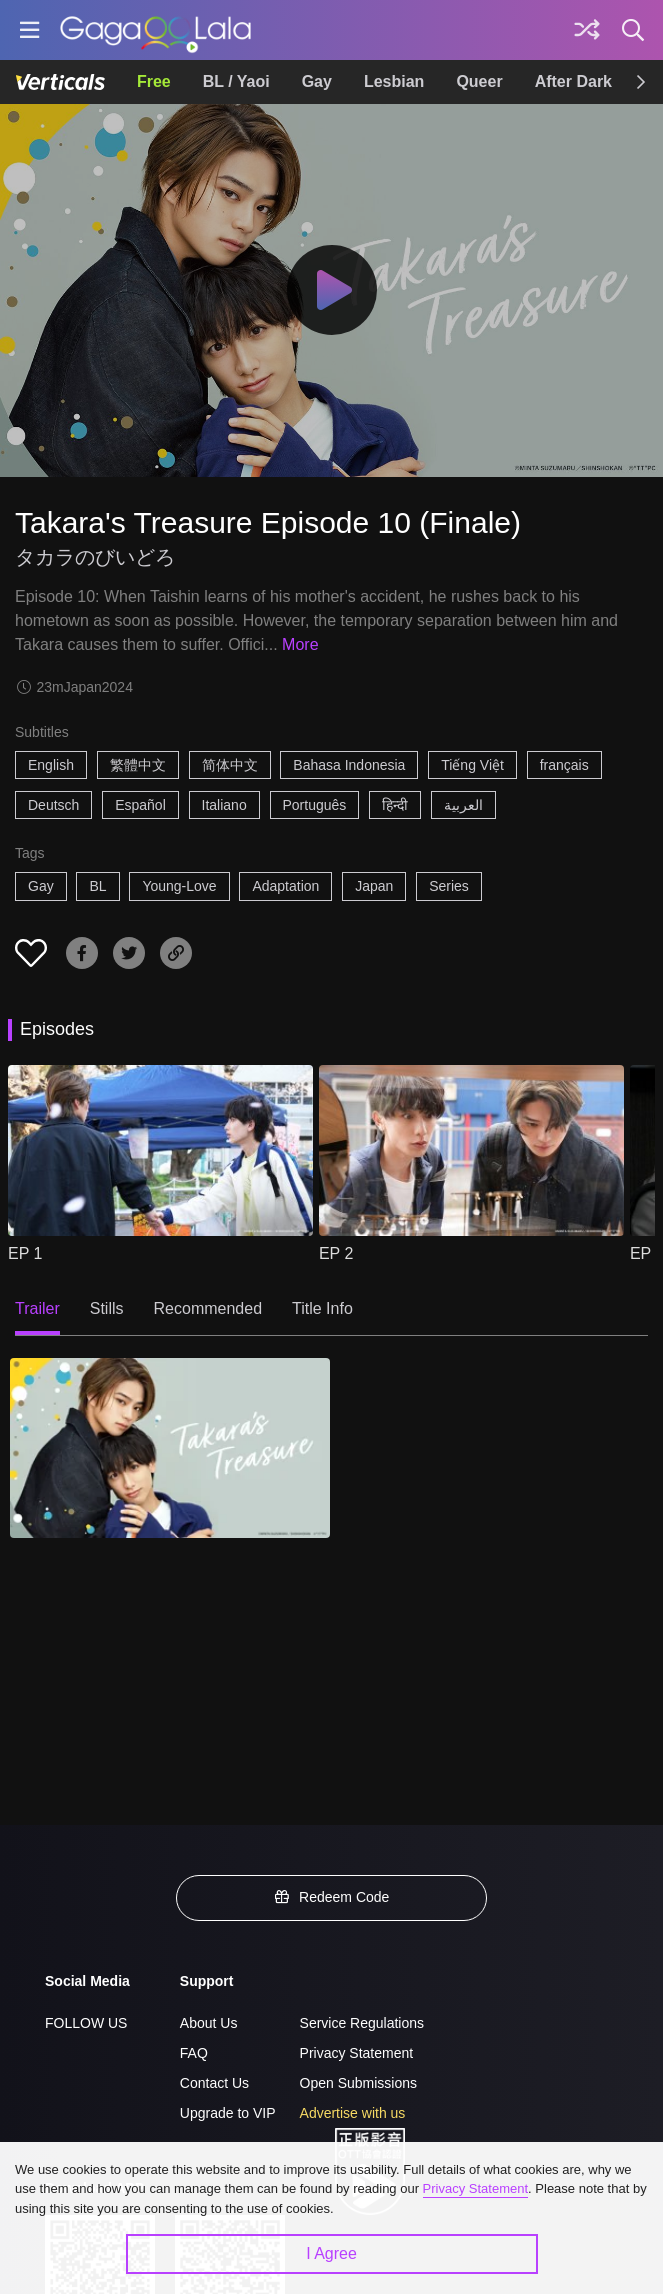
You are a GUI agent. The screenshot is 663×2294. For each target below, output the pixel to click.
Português (315, 805)
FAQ (194, 2053)
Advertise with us (353, 2113)
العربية (463, 805)
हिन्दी (395, 805)
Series (449, 886)
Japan (374, 886)
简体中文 (230, 765)
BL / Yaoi (236, 81)
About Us (209, 2023)
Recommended (208, 1308)
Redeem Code (332, 1897)
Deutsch (53, 805)
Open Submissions (359, 2083)
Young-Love (179, 886)
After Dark (573, 81)
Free (154, 81)
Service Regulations (362, 2023)
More (300, 644)
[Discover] (587, 30)
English (51, 765)
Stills (107, 1308)
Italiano (224, 805)
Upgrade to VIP (228, 2113)
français (564, 765)
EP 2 (336, 1253)
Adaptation (285, 886)
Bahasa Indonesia (349, 765)
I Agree (331, 2253)
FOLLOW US (86, 2023)
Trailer (37, 1308)
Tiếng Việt (472, 765)
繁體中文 (138, 765)
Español (140, 805)
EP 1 (25, 1253)
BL (97, 886)
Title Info (322, 1308)
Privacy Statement (357, 2053)
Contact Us (214, 2083)
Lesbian (394, 81)
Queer (479, 81)
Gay (317, 81)
